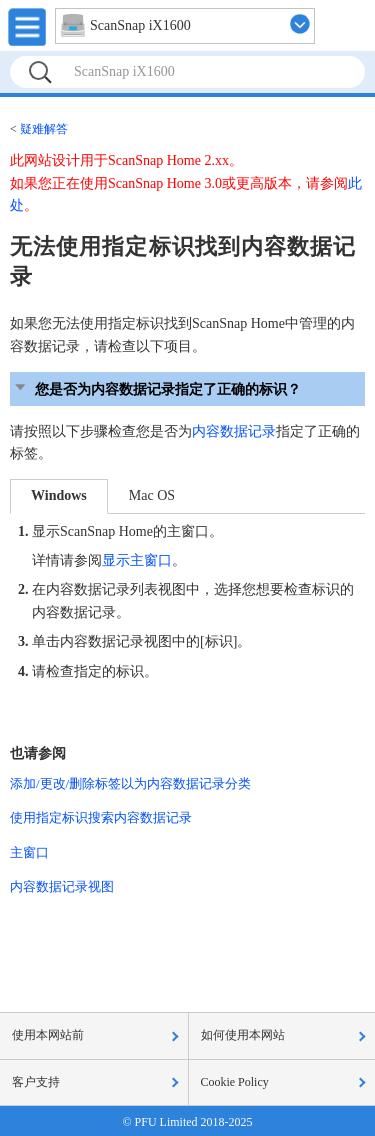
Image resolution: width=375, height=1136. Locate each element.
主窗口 (29, 852)
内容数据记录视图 (62, 886)
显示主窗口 (137, 560)
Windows (59, 495)
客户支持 (36, 1082)
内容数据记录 (234, 431)
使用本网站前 (48, 1035)
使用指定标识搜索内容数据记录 (101, 817)
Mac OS (152, 495)
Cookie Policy (235, 1082)
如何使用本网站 (243, 1035)
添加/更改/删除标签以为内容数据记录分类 (130, 783)
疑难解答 (44, 129)
